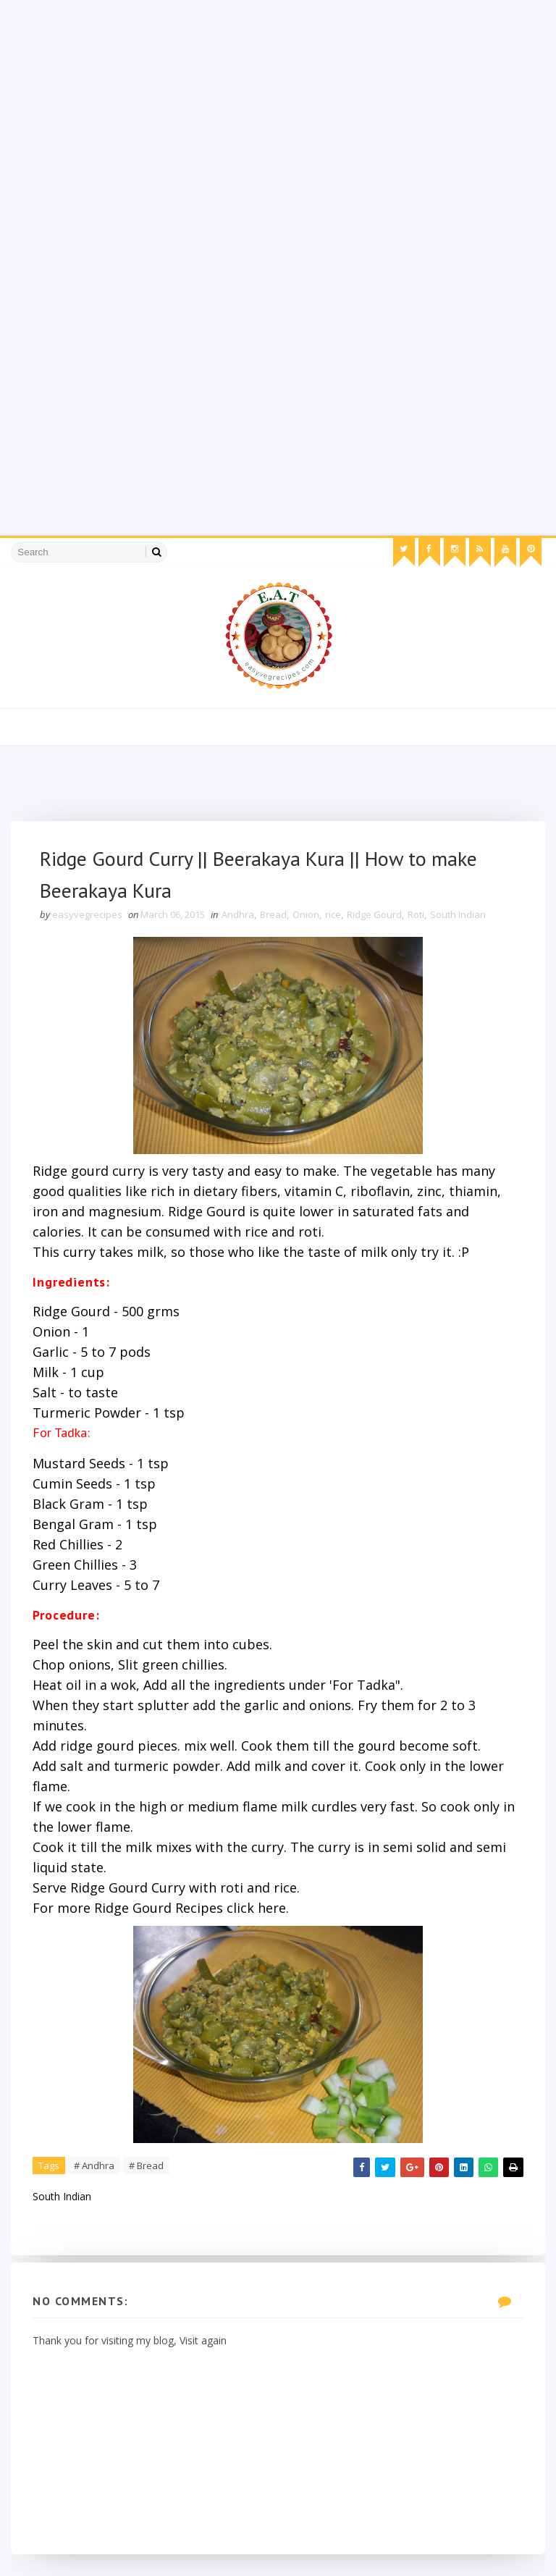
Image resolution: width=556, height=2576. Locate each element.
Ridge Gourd (374, 914)
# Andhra (94, 2165)
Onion (305, 914)
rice (333, 914)
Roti (416, 914)
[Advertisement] (278, 101)
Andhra (238, 914)
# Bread (146, 2165)
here (272, 1907)
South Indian (458, 914)
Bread (273, 914)
